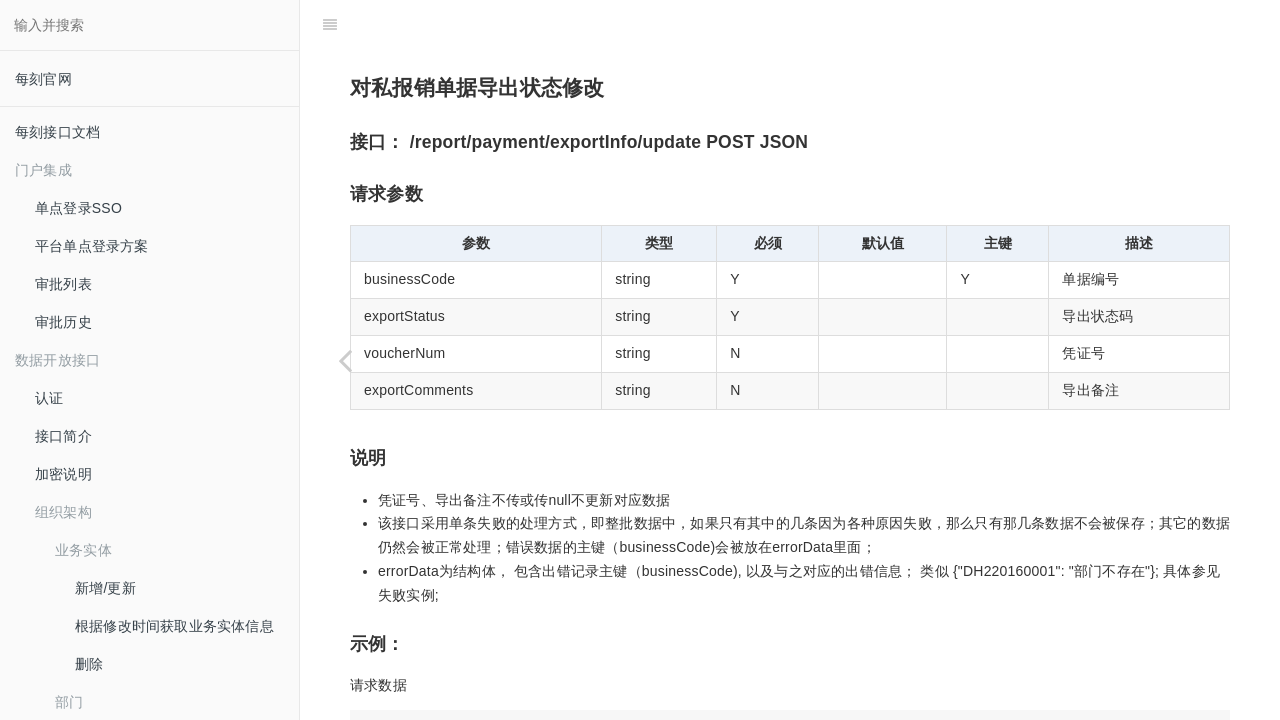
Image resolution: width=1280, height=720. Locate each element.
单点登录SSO (78, 208)
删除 (89, 664)
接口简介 (63, 436)
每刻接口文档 (57, 132)
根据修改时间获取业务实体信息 (174, 626)
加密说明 (63, 474)
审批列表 (63, 284)
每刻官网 (43, 79)
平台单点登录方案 (92, 246)
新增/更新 (105, 588)
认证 (49, 398)
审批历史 (63, 322)
